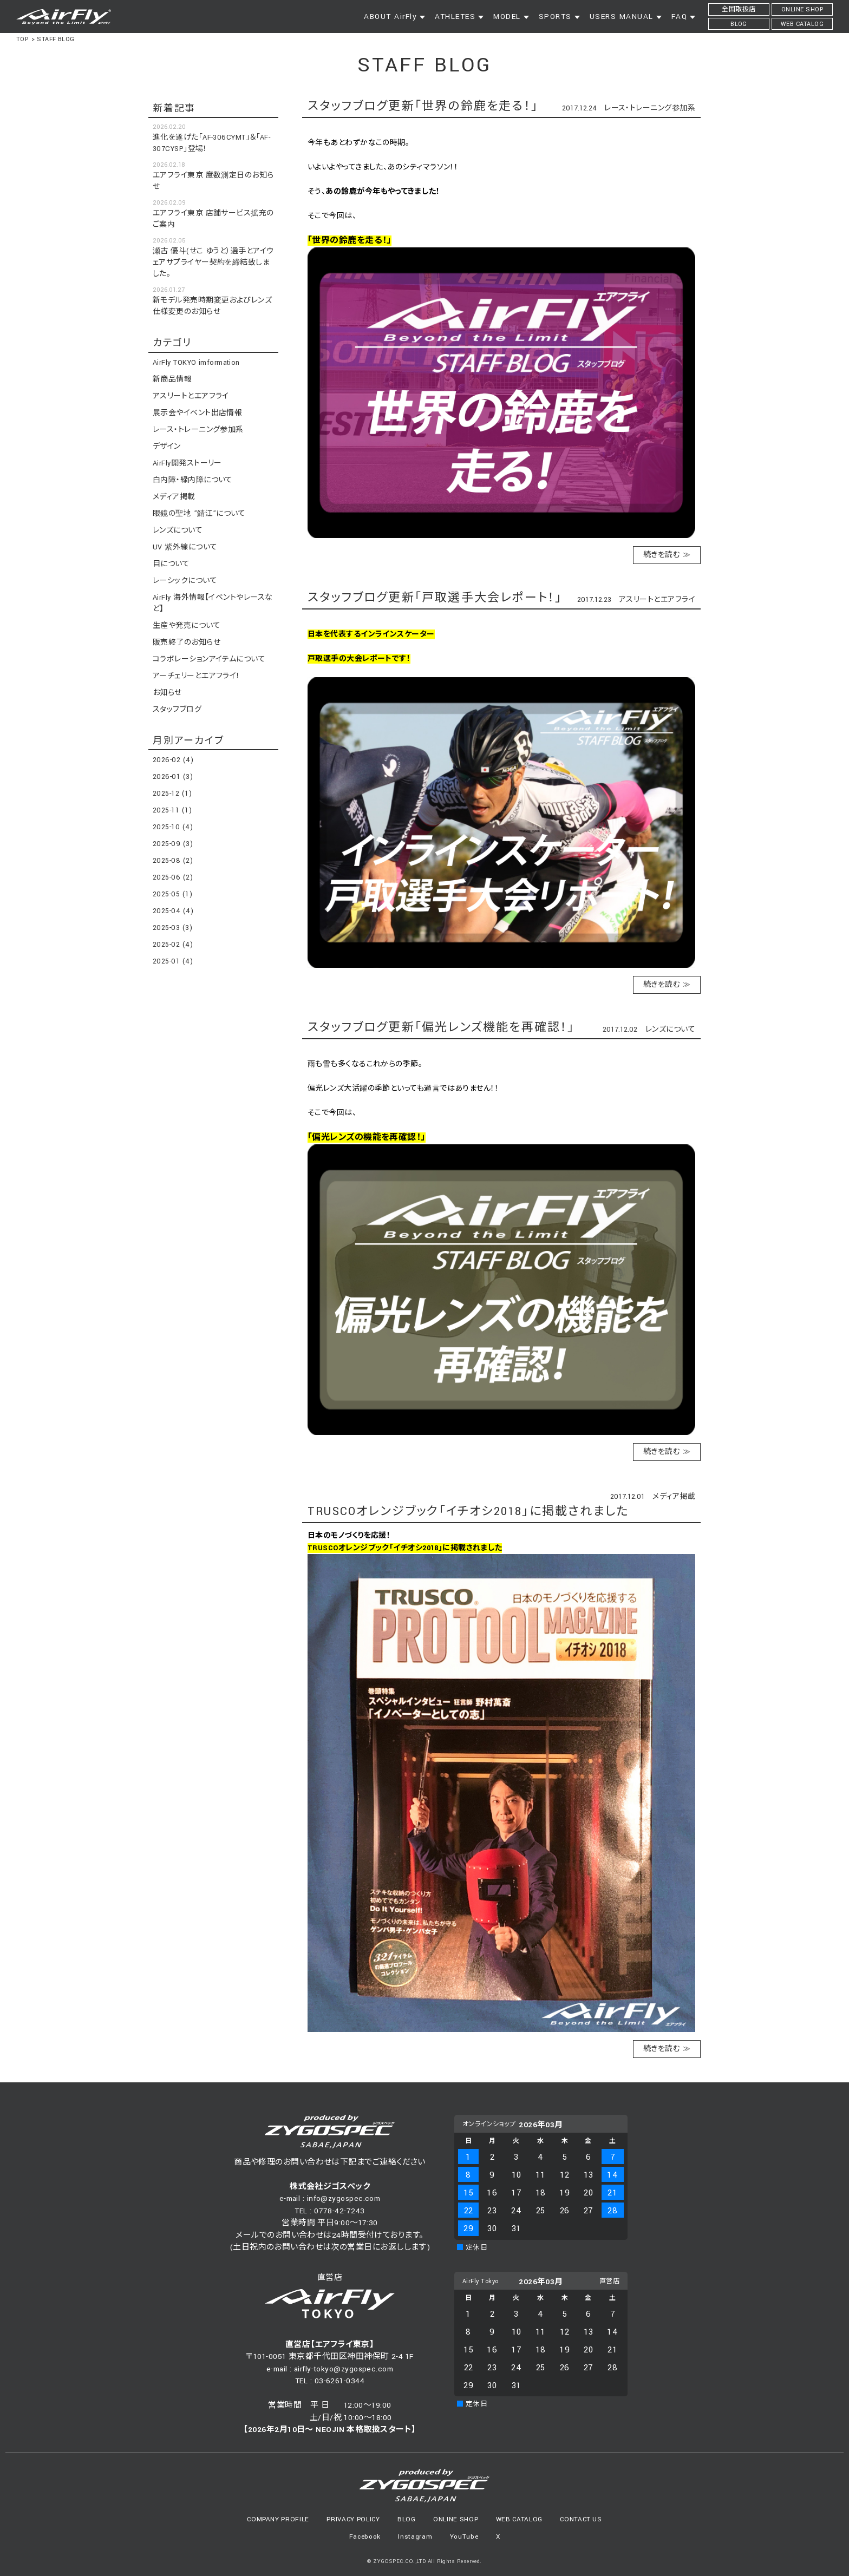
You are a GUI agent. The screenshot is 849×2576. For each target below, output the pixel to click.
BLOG (406, 2519)
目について (171, 564)
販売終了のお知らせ (186, 642)
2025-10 (173, 827)
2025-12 (172, 793)
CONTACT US (581, 2519)
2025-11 (172, 810)
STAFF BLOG (56, 39)
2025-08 (173, 861)
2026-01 (173, 777)
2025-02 (173, 944)
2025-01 (173, 961)
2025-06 (173, 877)
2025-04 (173, 911)
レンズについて (670, 1029)
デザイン (167, 446)
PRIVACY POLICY (353, 2519)
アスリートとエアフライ (657, 600)
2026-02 (173, 760)
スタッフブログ (177, 710)
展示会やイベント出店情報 (197, 413)
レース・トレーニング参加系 (649, 108)
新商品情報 (172, 379)
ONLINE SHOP (455, 2519)
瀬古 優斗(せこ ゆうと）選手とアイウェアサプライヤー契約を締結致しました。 (213, 262)
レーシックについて (185, 581)
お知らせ (167, 693)
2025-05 (172, 894)
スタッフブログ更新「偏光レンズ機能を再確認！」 (441, 1027)
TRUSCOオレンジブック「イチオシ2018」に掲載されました (468, 1511)
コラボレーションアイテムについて (209, 659)
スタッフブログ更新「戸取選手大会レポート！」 (435, 598)
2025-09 (173, 844)
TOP (22, 39)
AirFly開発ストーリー (187, 463)
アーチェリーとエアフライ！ (196, 676)
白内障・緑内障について (193, 480)
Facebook (365, 2536)
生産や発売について (186, 626)
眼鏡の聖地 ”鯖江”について (199, 514)
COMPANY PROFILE (278, 2519)
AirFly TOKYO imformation (196, 363)
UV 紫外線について (185, 547)
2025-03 (172, 928)
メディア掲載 (673, 1497)
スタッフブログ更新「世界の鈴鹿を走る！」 (423, 106)
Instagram (415, 2536)
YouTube (464, 2536)
